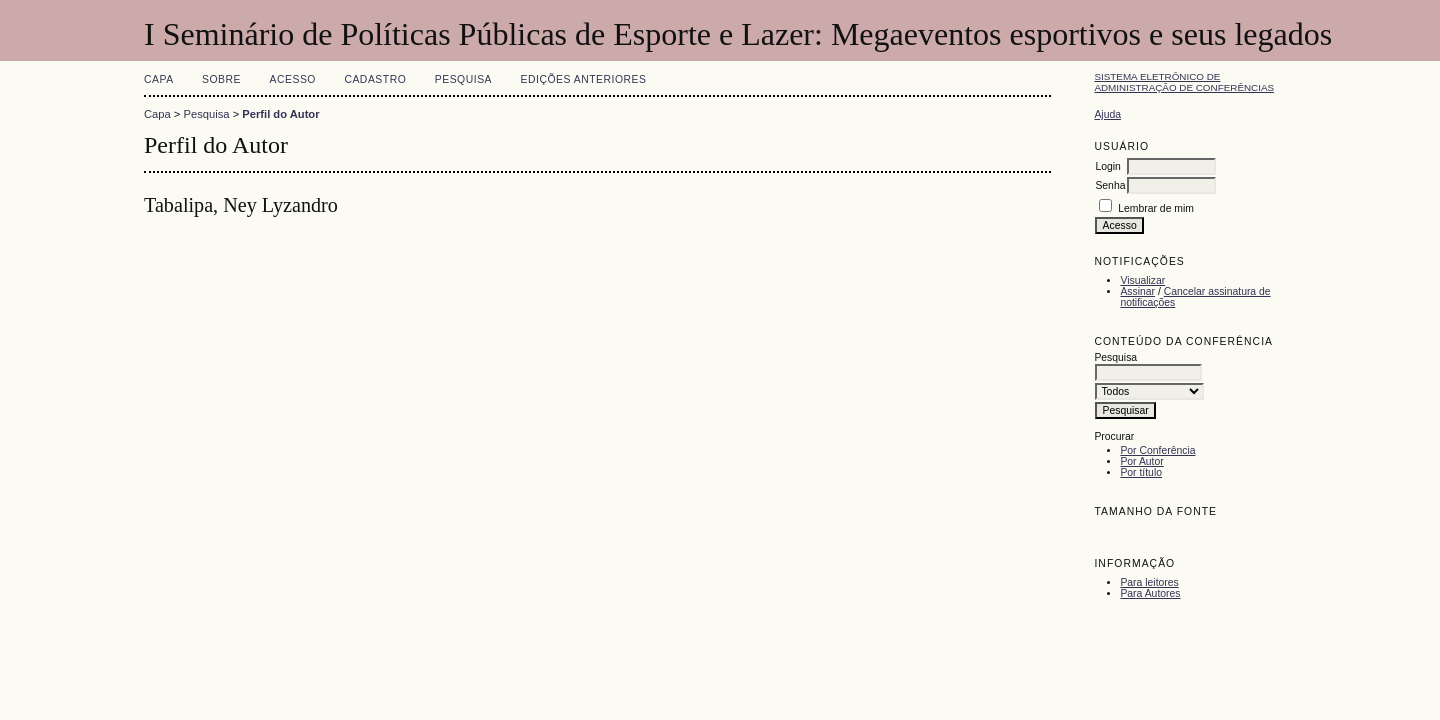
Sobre (221, 79)
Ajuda (1107, 114)
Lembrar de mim (1156, 208)
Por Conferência (1157, 450)
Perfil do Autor (280, 114)
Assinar (1137, 291)
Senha (1110, 185)
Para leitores (1149, 582)
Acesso (293, 79)
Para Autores (1150, 593)
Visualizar (1142, 280)
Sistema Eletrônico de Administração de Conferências (1184, 82)
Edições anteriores (584, 79)
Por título (1141, 472)
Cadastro (375, 79)
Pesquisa (463, 79)
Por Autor (1141, 461)
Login (1107, 166)
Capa (159, 79)
